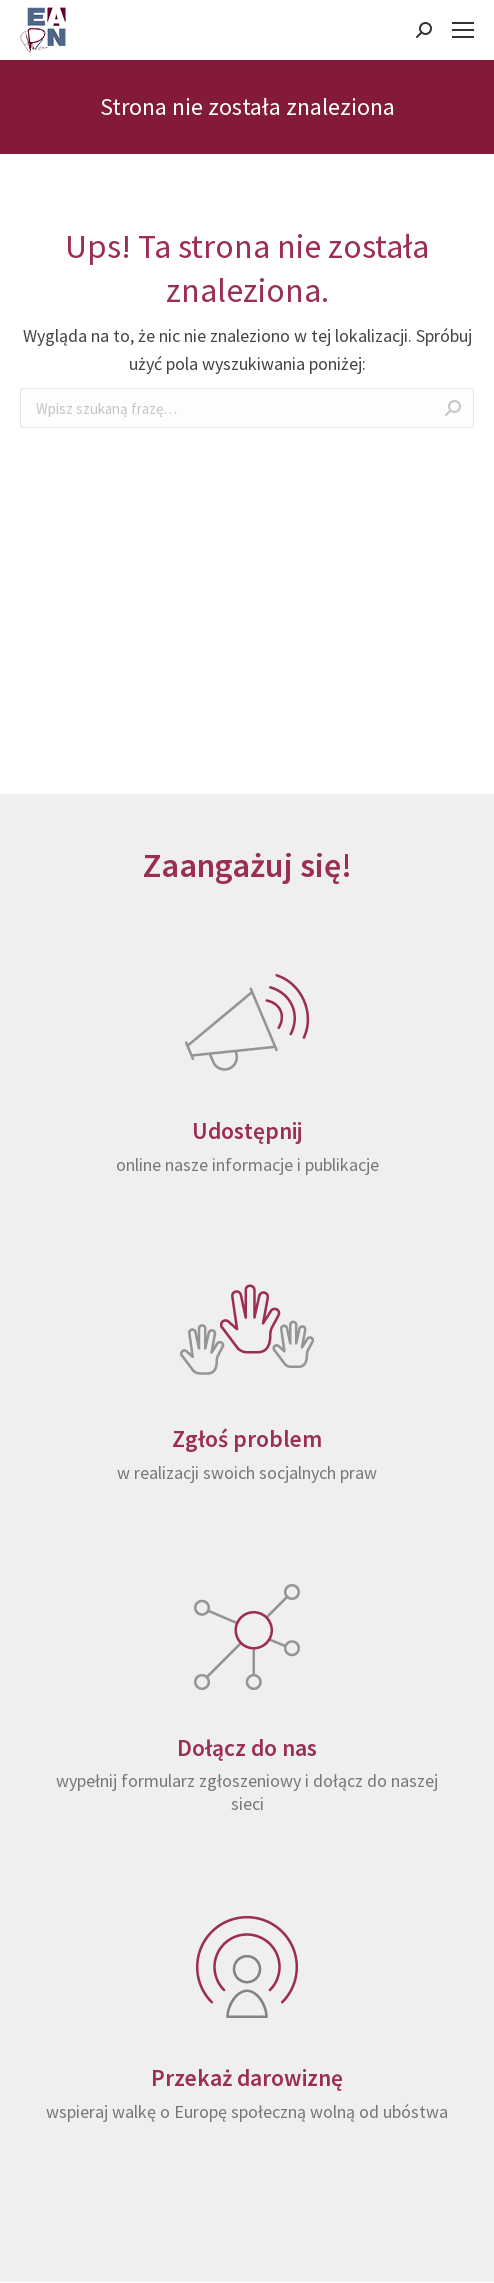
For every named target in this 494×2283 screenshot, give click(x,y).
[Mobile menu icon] (463, 30)
